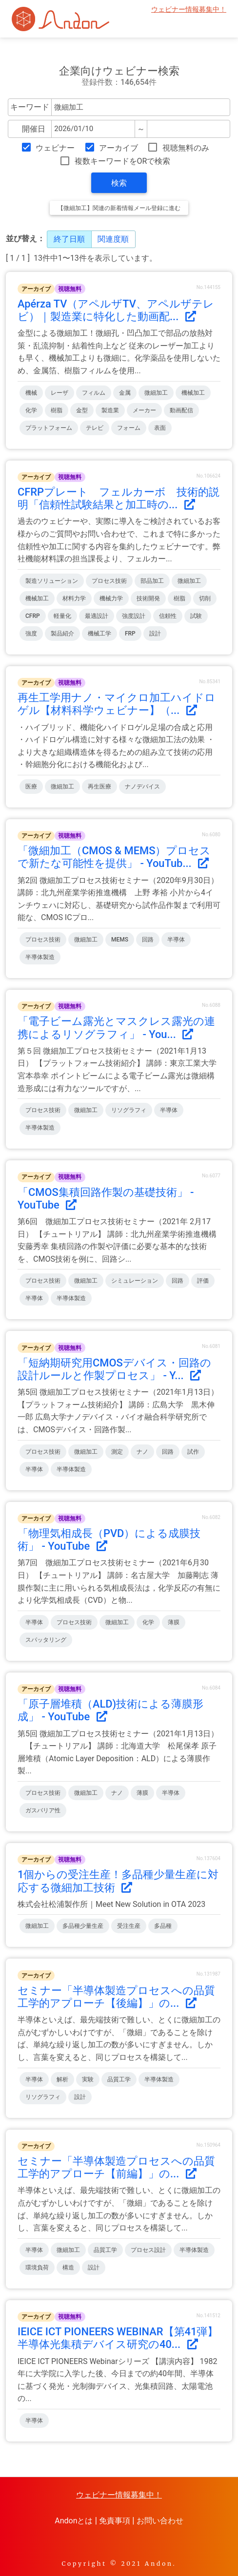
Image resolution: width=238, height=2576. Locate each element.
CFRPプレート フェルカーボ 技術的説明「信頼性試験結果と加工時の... (118, 498)
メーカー (144, 410)
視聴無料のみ (185, 148)
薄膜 (173, 1622)
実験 (88, 2079)
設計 (155, 633)
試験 (196, 616)
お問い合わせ (160, 2520)
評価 (203, 1280)
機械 (31, 392)
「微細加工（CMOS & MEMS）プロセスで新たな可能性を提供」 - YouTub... (114, 857)
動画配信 (181, 410)
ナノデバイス (142, 786)
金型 (82, 410)
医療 (31, 786)
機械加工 (193, 392)
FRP (130, 633)
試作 (193, 1451)
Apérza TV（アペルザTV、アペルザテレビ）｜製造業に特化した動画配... (116, 310)
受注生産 (128, 1925)
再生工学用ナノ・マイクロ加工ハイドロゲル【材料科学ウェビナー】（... (117, 704)
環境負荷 (37, 2267)
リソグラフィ (128, 1110)
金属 (125, 392)
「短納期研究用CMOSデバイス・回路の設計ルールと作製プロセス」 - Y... (114, 1369)
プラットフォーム (48, 427)
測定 (117, 1451)
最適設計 (96, 616)
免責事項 (114, 2520)
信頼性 (168, 616)
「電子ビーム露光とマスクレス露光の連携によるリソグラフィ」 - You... (116, 1027)
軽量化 (62, 616)
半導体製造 (40, 957)
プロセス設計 (148, 2250)
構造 (68, 2267)
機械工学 (99, 633)
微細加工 (156, 392)
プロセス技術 (109, 580)
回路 (148, 939)
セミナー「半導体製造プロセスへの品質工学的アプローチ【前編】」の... (116, 2167)
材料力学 (74, 598)
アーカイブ (118, 148)
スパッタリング (45, 1639)
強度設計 (133, 616)
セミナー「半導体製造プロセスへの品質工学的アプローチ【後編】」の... (116, 1996)
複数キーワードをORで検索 (123, 161)
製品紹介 (62, 633)
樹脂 (56, 410)
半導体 (176, 939)
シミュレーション (134, 1280)
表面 (160, 427)
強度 (31, 633)
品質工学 (119, 2079)
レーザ (59, 392)
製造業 (110, 410)
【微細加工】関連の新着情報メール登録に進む (119, 208)
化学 (31, 410)
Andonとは (74, 2520)
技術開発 (148, 598)
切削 (205, 598)
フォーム (128, 427)
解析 (62, 2079)
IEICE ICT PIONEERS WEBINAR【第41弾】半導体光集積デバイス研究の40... (118, 2338)
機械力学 (111, 598)
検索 (119, 183)
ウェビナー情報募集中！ (188, 9)
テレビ (94, 427)
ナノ (142, 1451)
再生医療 (99, 786)
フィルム (93, 392)
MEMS (119, 939)
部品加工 (152, 580)
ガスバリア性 (42, 1810)
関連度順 (113, 239)
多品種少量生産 (82, 1925)
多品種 (163, 1925)
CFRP (32, 616)
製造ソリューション (51, 580)
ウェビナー (55, 148)
